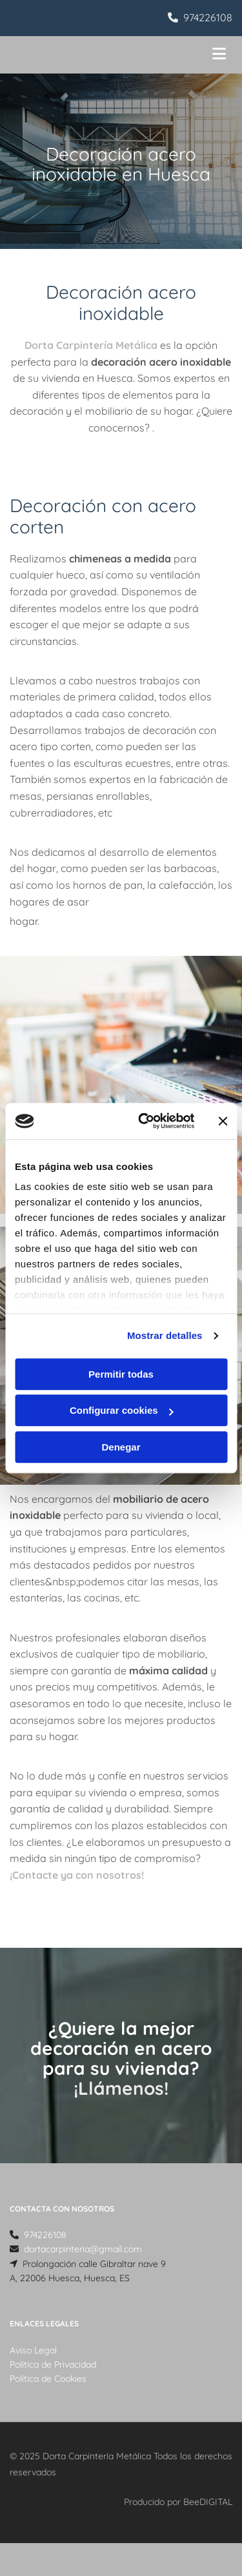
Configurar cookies (122, 1410)
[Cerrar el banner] (222, 1120)
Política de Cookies (48, 2378)
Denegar (120, 1447)
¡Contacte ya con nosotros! (77, 1874)
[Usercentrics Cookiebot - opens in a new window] (144, 1121)
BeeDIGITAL (207, 2502)
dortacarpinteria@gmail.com (83, 2249)
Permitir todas (121, 1374)
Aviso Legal (33, 2350)
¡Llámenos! (121, 2088)
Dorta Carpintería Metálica (92, 345)
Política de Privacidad (53, 2364)
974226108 (207, 17)
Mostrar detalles (165, 1335)
